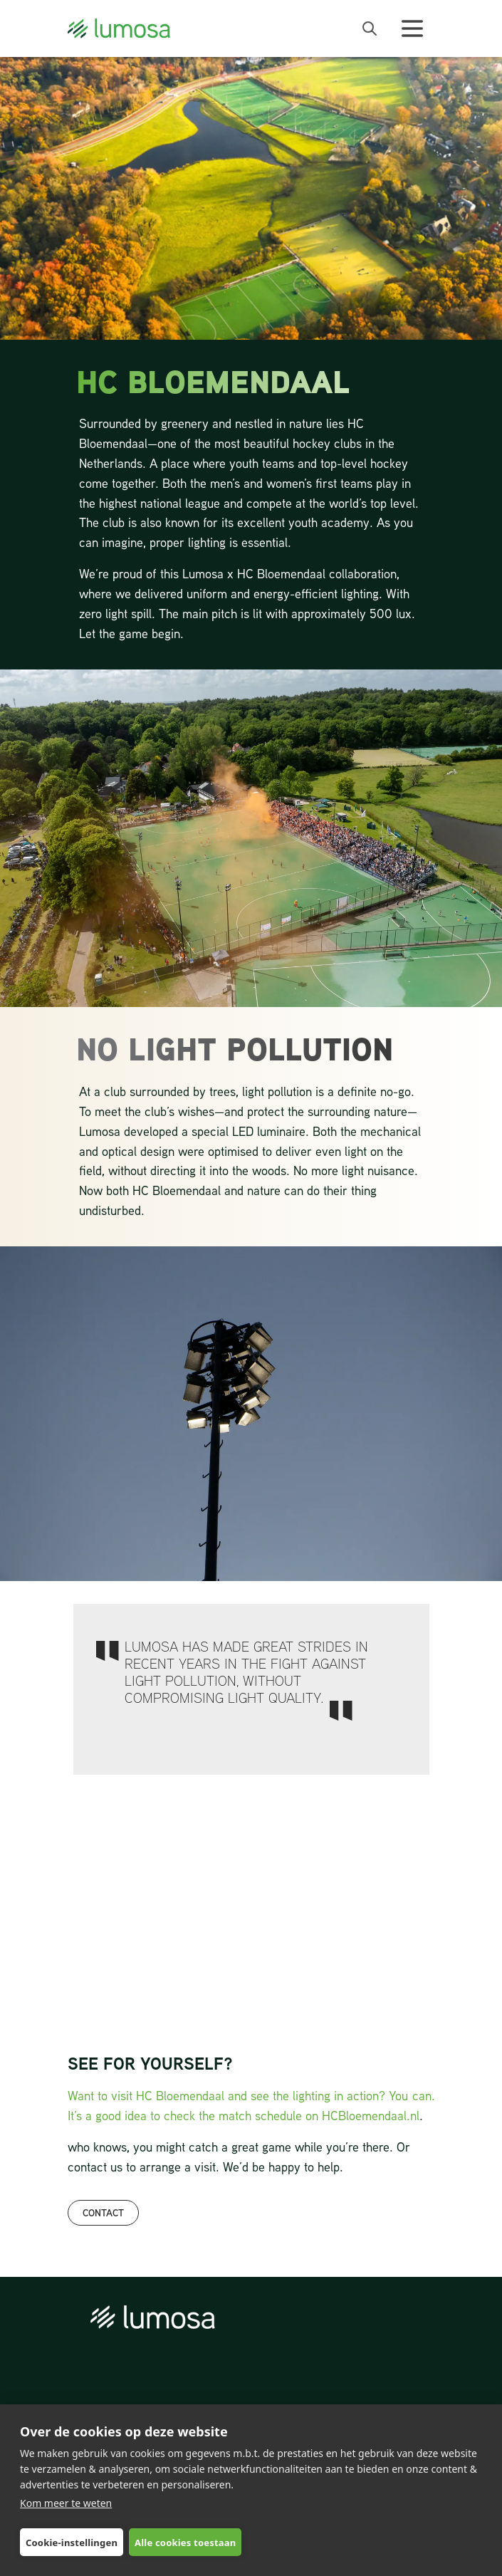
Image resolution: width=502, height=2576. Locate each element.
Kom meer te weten (66, 2503)
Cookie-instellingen (71, 2542)
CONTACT (103, 2212)
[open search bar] (369, 28)
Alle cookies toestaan (185, 2542)
